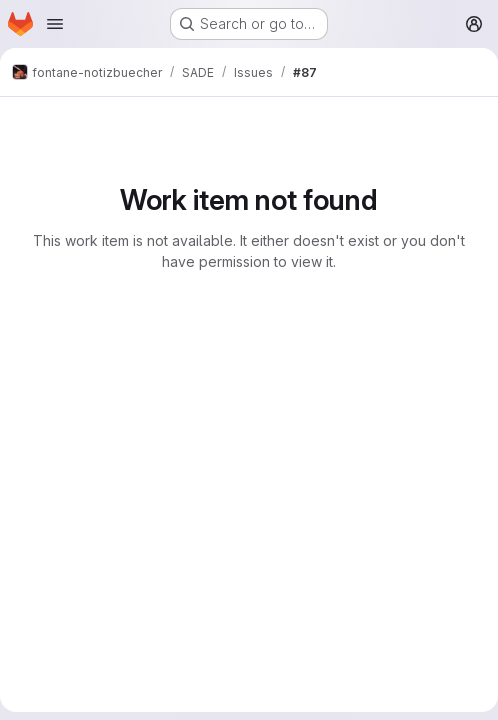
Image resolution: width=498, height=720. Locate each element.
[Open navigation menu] (55, 24)
